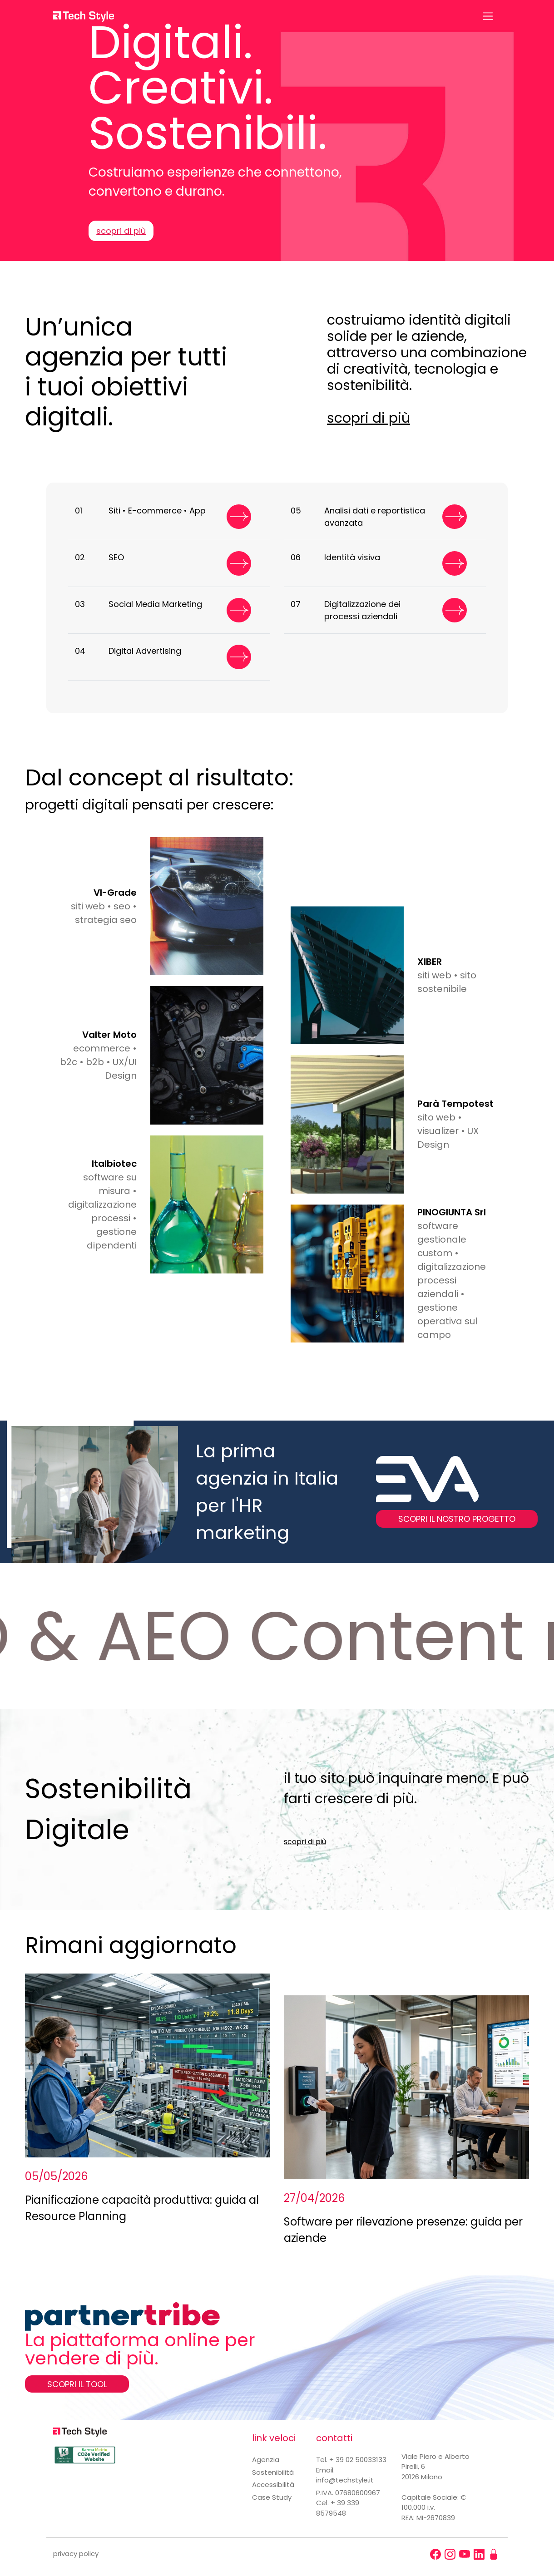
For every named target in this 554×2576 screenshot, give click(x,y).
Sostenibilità (273, 2472)
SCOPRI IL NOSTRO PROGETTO (456, 1519)
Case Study (272, 2497)
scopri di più (121, 231)
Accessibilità (273, 2484)
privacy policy (76, 2553)
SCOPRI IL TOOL (77, 2384)
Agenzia (265, 2459)
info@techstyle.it (345, 2480)
